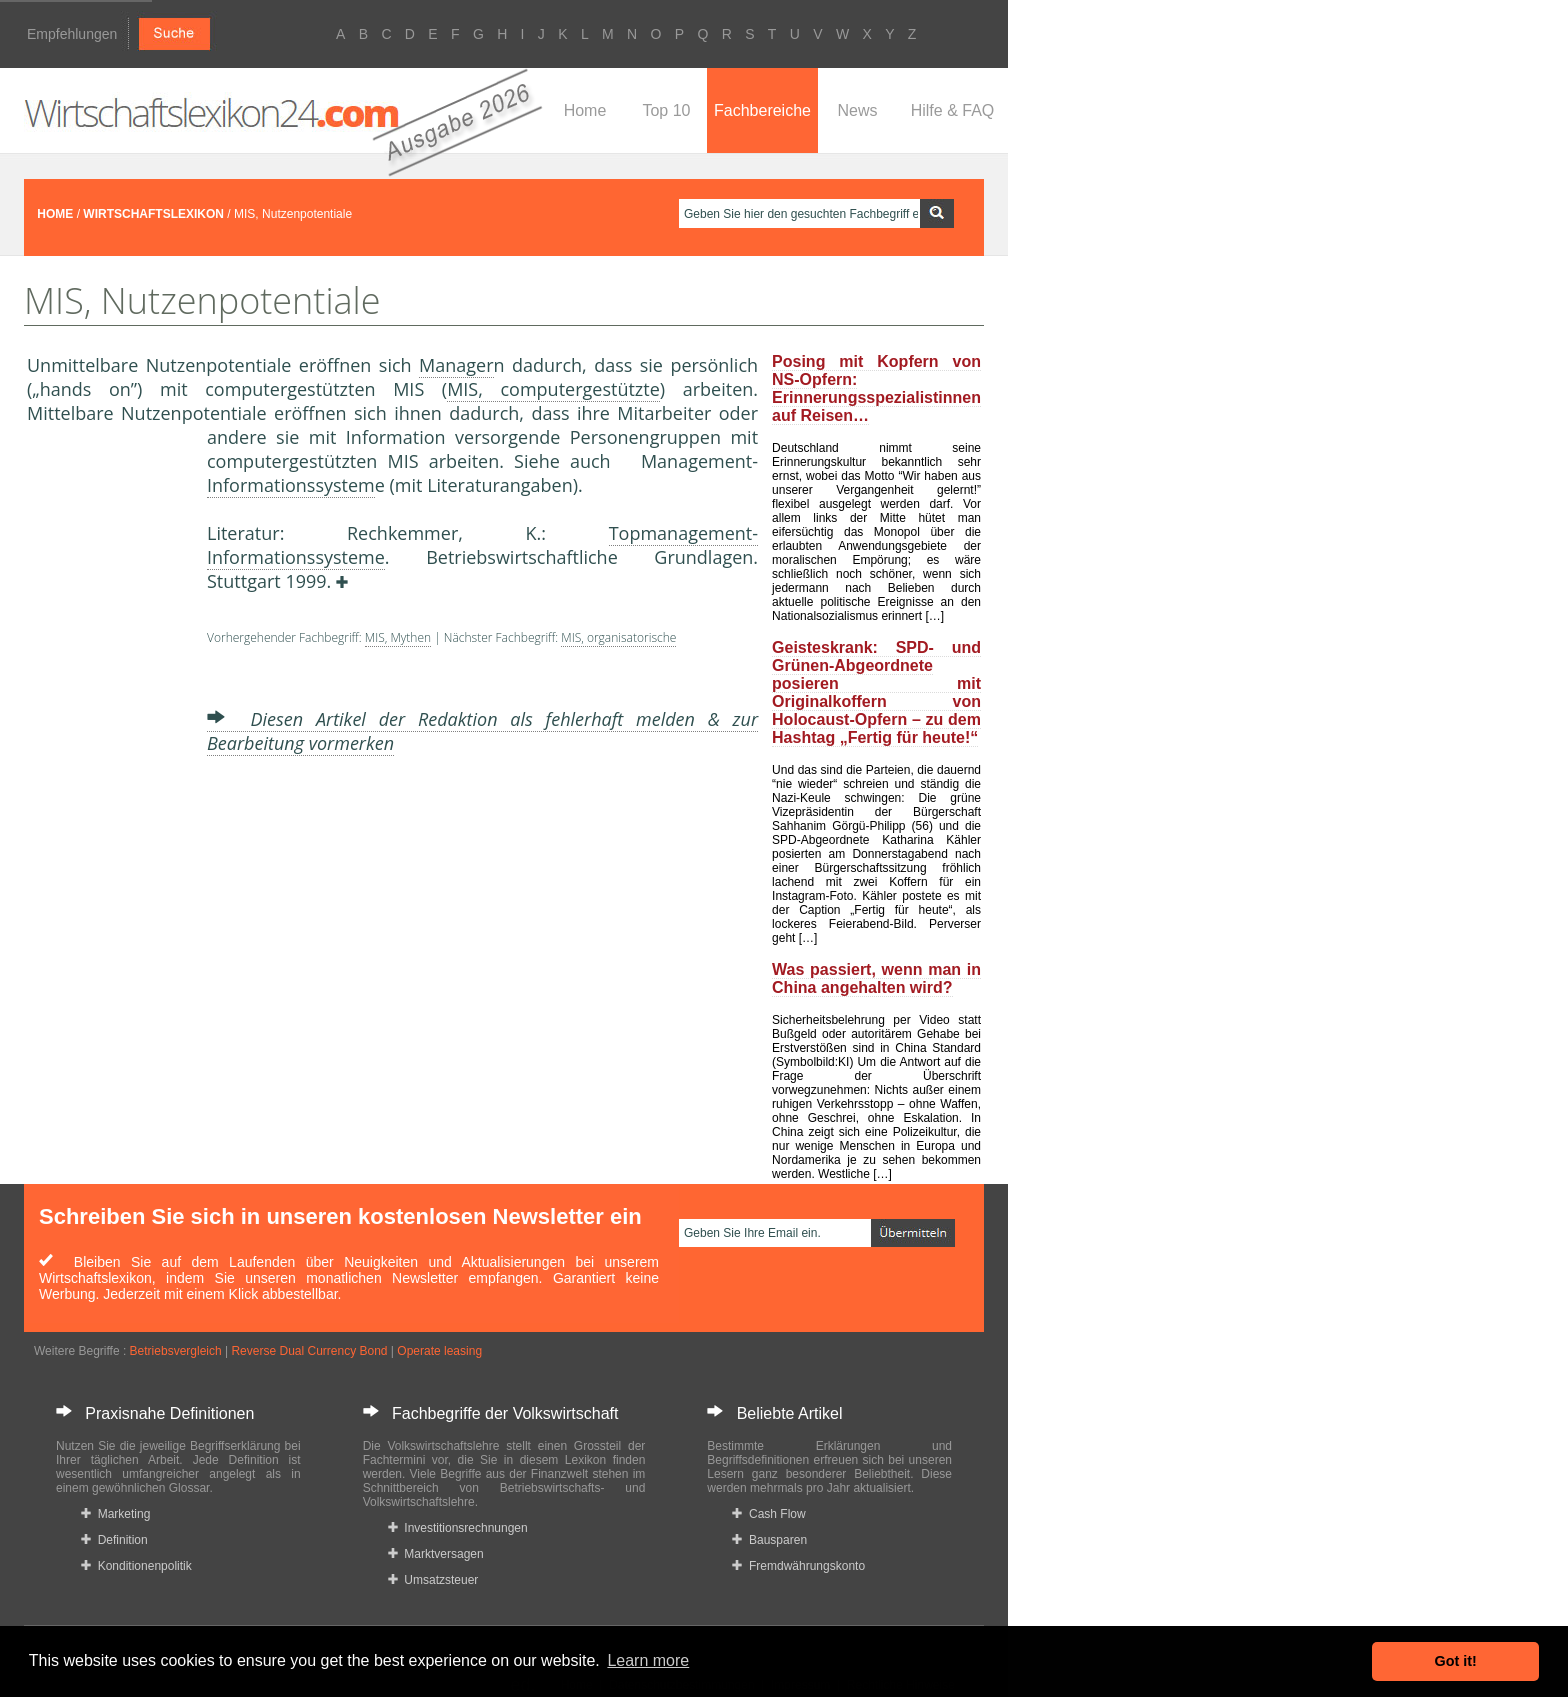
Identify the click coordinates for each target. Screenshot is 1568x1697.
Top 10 (666, 110)
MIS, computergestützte (553, 389)
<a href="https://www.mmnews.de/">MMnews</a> (107, 758)
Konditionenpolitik (136, 1566)
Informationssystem (291, 485)
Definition (114, 1540)
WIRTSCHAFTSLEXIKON (153, 214)
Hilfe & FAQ (953, 110)
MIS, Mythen (398, 637)
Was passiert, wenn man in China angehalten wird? (876, 978)
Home (585, 110)
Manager (456, 365)
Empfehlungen (72, 34)
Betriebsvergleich (176, 1351)
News (857, 110)
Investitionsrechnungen (458, 1528)
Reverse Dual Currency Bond (309, 1351)
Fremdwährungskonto (798, 1566)
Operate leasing (439, 1351)
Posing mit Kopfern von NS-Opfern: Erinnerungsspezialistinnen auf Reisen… (876, 388)
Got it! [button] (1456, 1661)
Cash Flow (768, 1514)
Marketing (115, 1514)
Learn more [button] (648, 1660)
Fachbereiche (762, 110)
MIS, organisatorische (618, 637)
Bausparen (769, 1540)
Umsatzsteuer (433, 1580)
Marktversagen (436, 1554)
